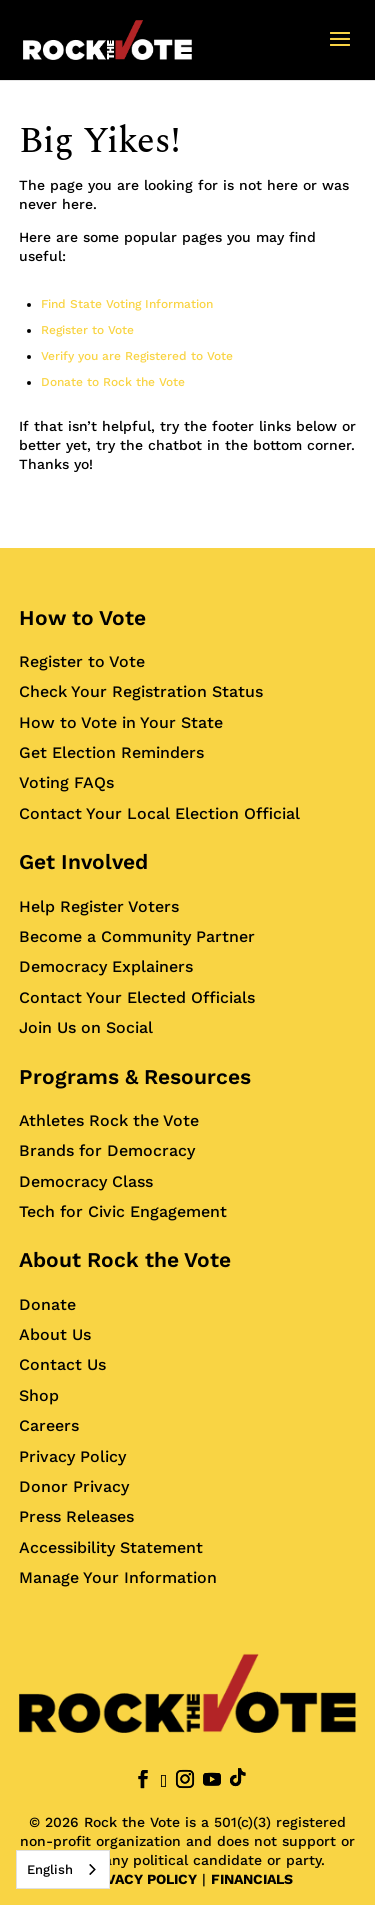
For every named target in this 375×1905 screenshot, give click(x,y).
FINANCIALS (252, 1879)
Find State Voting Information (127, 304)
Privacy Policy (72, 1456)
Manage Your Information (118, 1577)
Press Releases (76, 1516)
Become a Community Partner (137, 936)
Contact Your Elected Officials (137, 997)
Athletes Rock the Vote (109, 1120)
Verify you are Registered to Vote (137, 356)
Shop (39, 1395)
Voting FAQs (66, 782)
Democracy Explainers (106, 966)
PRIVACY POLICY (140, 1879)
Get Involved (83, 861)
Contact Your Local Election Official (159, 813)
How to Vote (82, 617)
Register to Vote (87, 330)
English (50, 1869)
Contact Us (62, 1364)
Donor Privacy (74, 1486)
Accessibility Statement (111, 1547)
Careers (49, 1425)
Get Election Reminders (111, 752)
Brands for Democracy (107, 1150)
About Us (55, 1334)
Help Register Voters (99, 906)
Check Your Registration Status (141, 691)
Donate (47, 1304)
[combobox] (63, 1869)
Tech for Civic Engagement (123, 1211)
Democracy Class (86, 1181)
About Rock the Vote (125, 1259)
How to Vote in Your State (121, 722)
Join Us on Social (86, 1027)
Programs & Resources (135, 1076)
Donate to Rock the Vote (113, 382)
